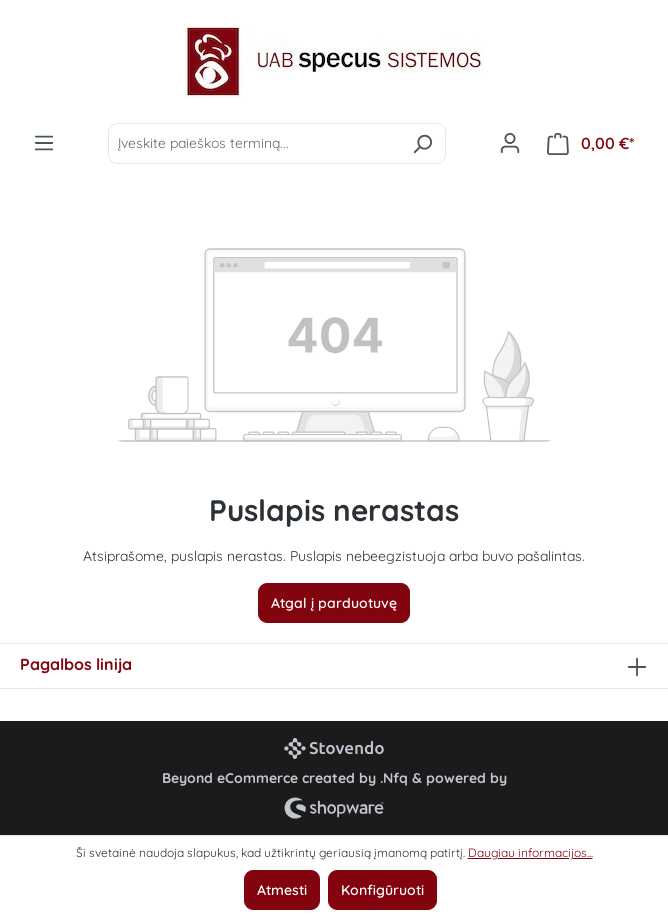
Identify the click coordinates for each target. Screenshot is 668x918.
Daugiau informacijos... (530, 852)
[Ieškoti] (422, 143)
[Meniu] (44, 143)
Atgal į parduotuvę (334, 603)
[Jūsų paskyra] (510, 143)
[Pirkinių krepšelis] (591, 143)
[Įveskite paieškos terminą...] (254, 143)
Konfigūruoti (382, 890)
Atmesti (282, 890)
